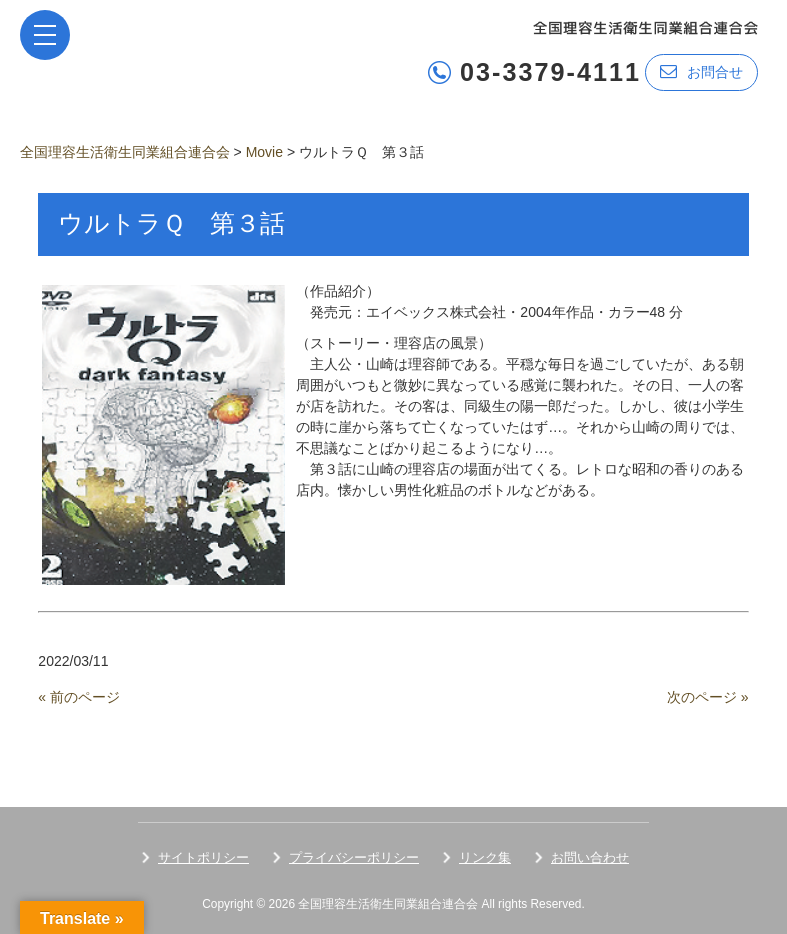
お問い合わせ (590, 857)
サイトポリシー (203, 857)
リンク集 (485, 857)
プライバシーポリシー (354, 857)
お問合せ (701, 71)
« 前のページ (79, 697)
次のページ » (708, 697)
